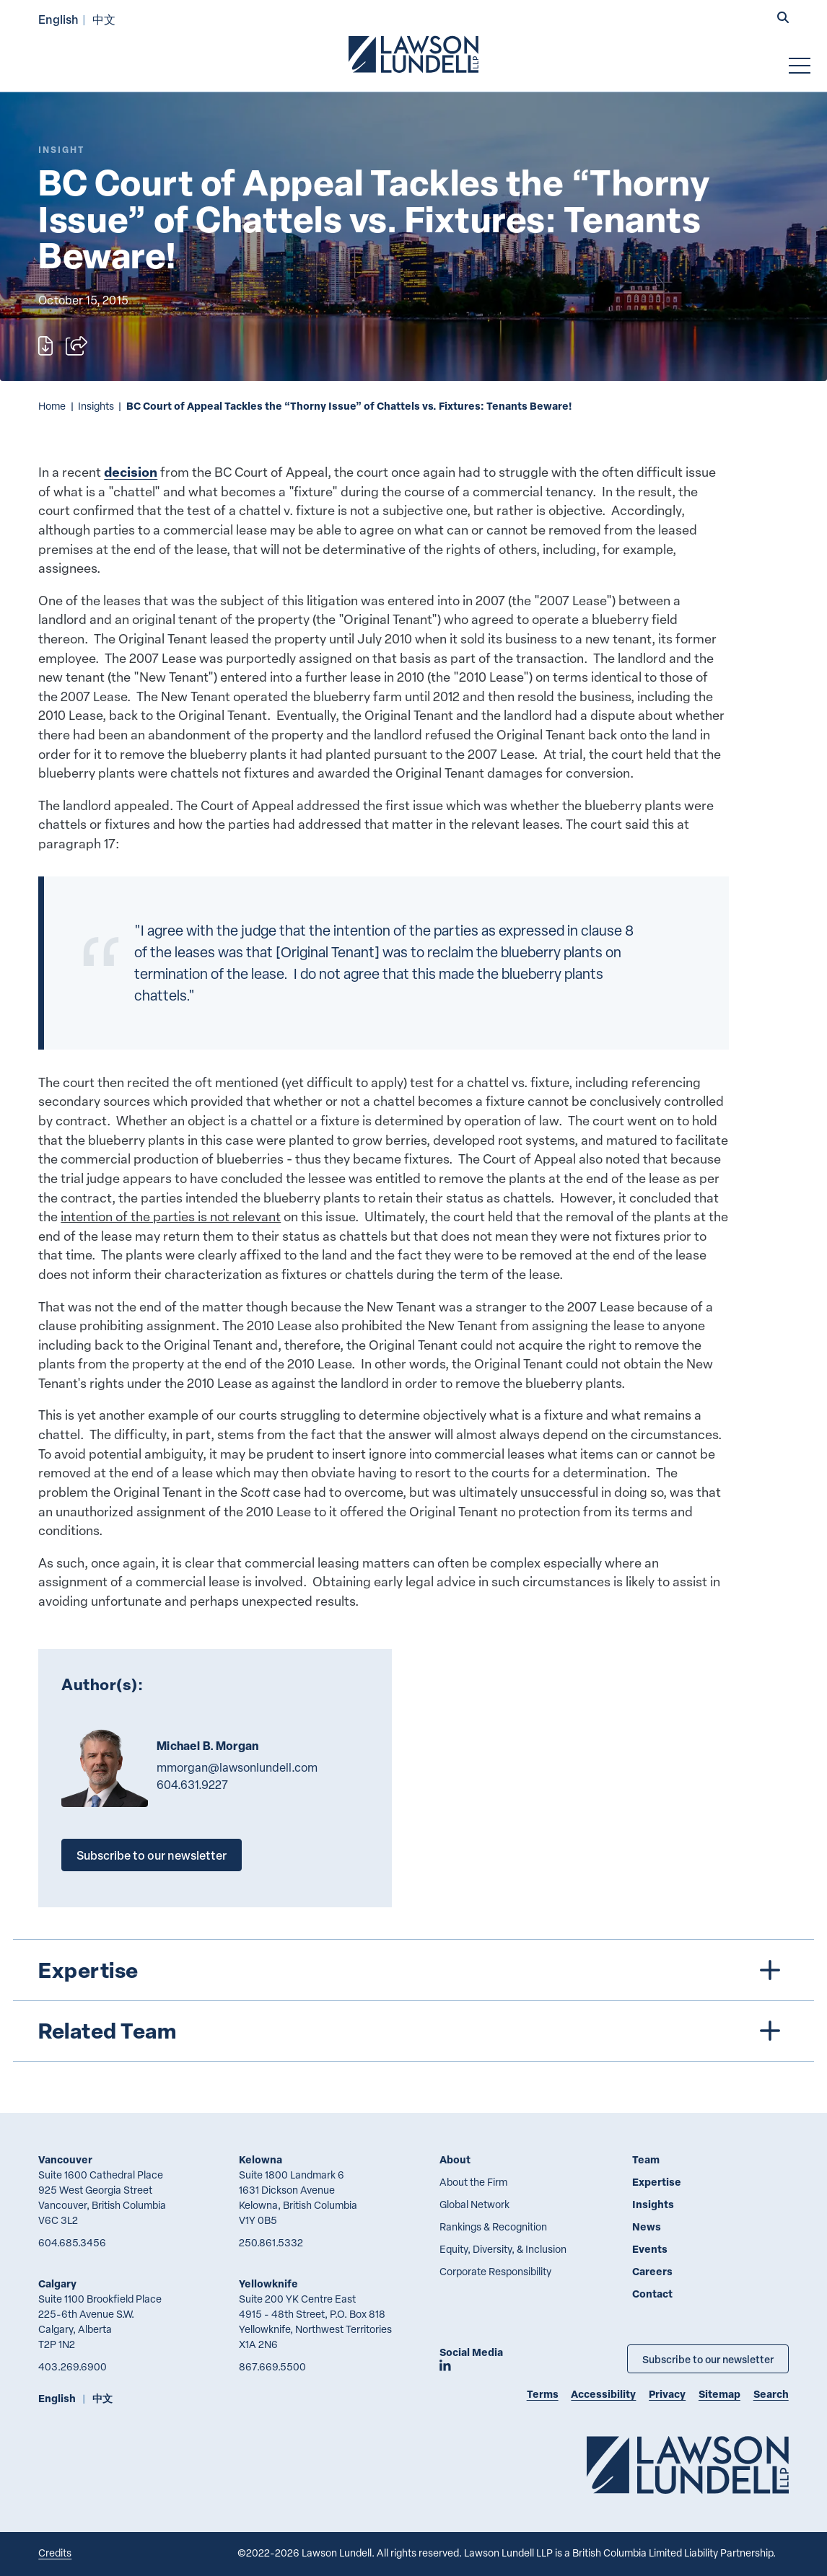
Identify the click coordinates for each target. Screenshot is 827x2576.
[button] (783, 18)
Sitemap (719, 2393)
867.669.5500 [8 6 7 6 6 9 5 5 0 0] (272, 2366)
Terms (543, 2393)
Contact (652, 2293)
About (455, 2159)
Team (646, 2159)
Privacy (667, 2393)
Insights (96, 406)
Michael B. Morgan (207, 1746)
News (646, 2226)
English (58, 19)
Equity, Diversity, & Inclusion (502, 2249)
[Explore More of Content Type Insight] (61, 150)
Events (650, 2248)
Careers (652, 2271)
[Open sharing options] (76, 346)
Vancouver (65, 2159)
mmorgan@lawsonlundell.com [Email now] (237, 1767)
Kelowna (260, 2159)
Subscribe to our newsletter (151, 1855)
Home (52, 406)
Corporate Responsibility (495, 2271)
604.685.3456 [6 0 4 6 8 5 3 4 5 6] (72, 2242)
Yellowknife (268, 2283)
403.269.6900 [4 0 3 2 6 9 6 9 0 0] (72, 2366)
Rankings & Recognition (493, 2226)
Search (771, 2393)
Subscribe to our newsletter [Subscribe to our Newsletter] (708, 2359)
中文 (103, 19)
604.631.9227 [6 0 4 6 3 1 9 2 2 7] (192, 1785)
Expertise (656, 2181)
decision (130, 471)
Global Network (474, 2204)
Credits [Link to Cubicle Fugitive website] (54, 2552)
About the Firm (473, 2182)
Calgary (57, 2283)
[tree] (413, 2000)
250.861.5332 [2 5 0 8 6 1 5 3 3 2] (271, 2242)
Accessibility (603, 2393)
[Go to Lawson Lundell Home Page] (413, 54)
